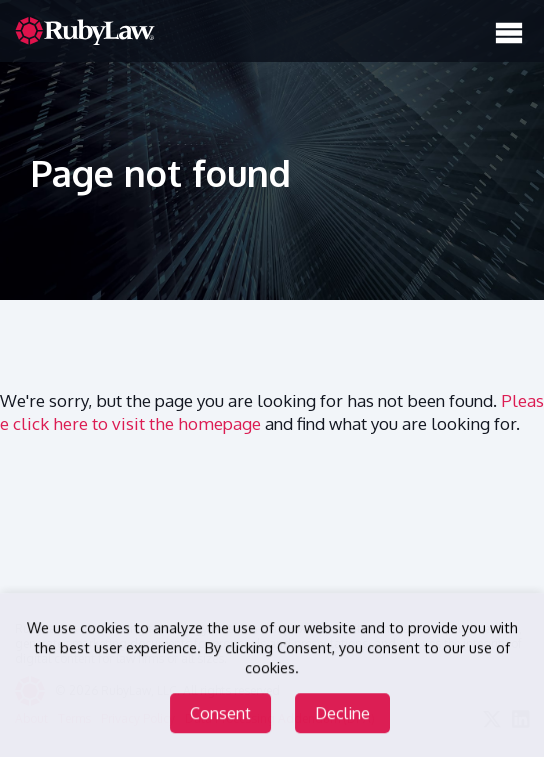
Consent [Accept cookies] (220, 714)
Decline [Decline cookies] (342, 714)
